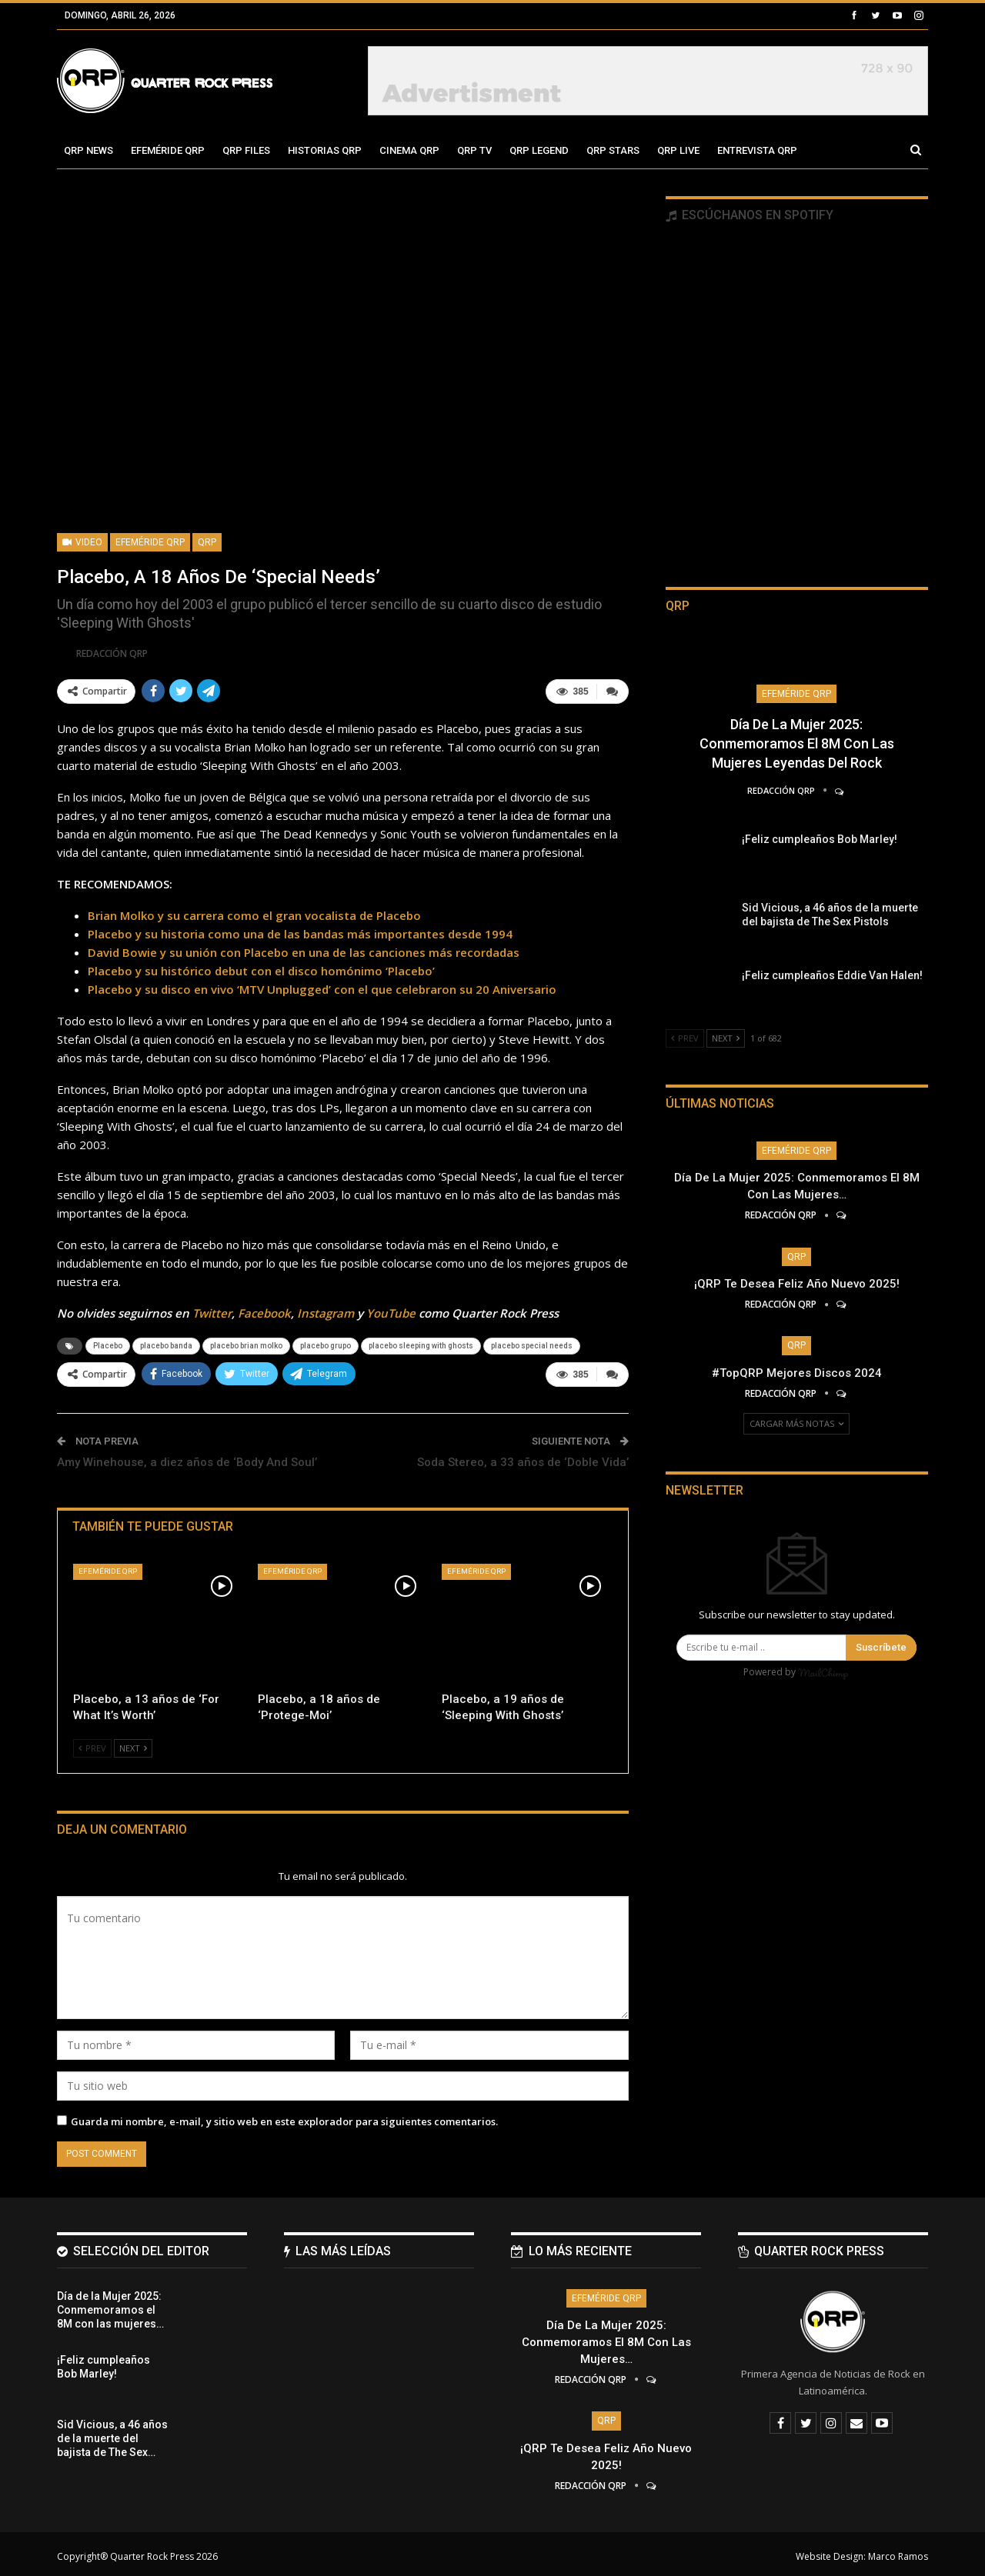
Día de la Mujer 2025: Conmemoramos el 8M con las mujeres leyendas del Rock (797, 743)
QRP (207, 542)
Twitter (212, 1310)
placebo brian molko (246, 1343)
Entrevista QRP (757, 150)
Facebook (264, 1310)
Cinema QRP (409, 150)
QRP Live (678, 150)
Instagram (325, 1310)
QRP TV (474, 150)
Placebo (107, 1343)
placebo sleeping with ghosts (421, 1343)
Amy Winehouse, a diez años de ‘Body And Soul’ (187, 1458)
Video (82, 542)
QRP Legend (539, 150)
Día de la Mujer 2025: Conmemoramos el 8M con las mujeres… (606, 2337)
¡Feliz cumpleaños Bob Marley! (819, 839)
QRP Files (246, 150)
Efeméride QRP (168, 150)
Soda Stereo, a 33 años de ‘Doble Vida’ (523, 1458)
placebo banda (166, 1343)
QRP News (88, 150)
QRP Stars (612, 150)
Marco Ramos (898, 2551)
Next (133, 1743)
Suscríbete (881, 1647)
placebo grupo (325, 1343)
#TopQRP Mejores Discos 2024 (797, 1373)
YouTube (391, 1310)
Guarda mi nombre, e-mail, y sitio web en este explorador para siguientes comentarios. (284, 2117)
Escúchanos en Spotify (749, 215)
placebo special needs (532, 1343)
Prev (92, 1743)
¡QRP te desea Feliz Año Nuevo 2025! (797, 1284)
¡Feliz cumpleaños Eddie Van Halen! (832, 975)
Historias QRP (325, 150)
